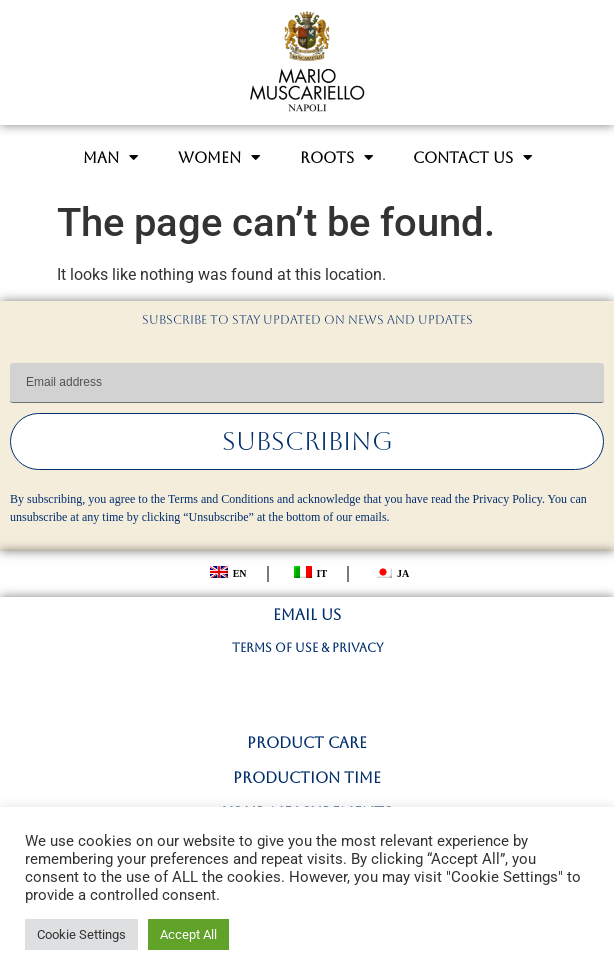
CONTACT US (472, 157)
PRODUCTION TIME (307, 777)
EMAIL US (307, 614)
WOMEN (219, 157)
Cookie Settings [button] (81, 934)
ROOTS (336, 157)
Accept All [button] (188, 934)
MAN (110, 157)
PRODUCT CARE (307, 742)
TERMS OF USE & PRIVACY (307, 648)
